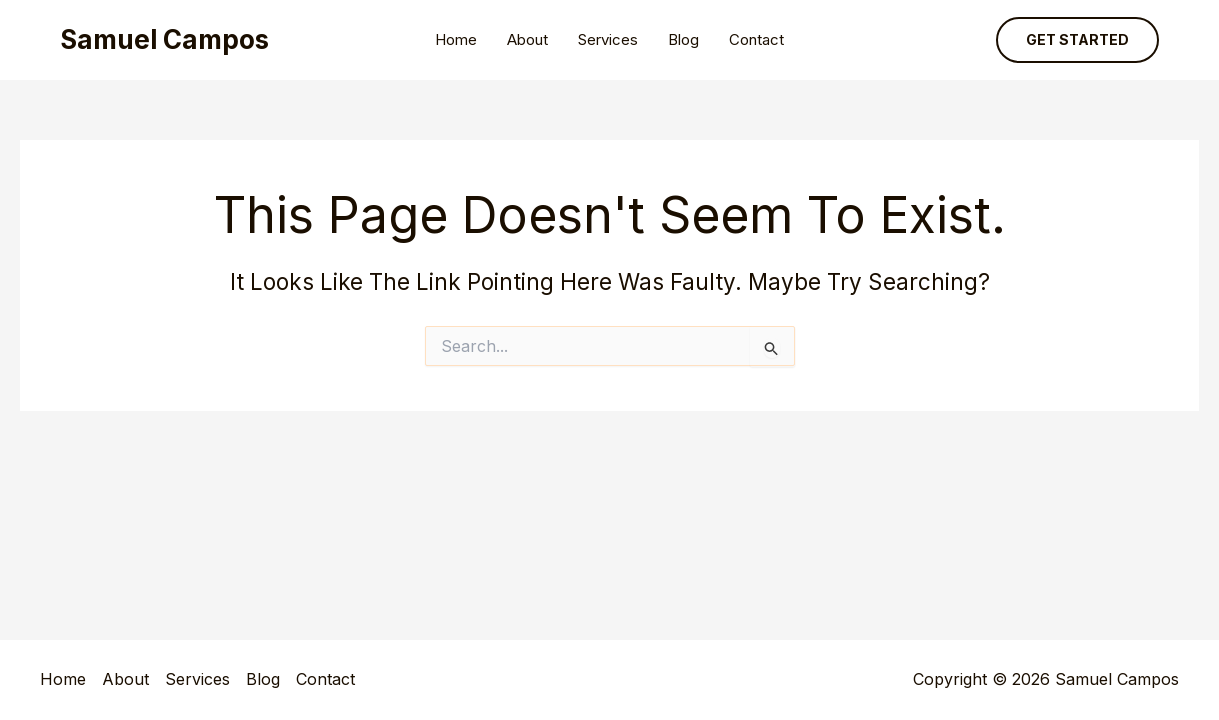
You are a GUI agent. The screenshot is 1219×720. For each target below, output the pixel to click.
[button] (1077, 40)
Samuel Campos (164, 39)
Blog (683, 39)
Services (608, 39)
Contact (756, 39)
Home (456, 39)
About (527, 39)
